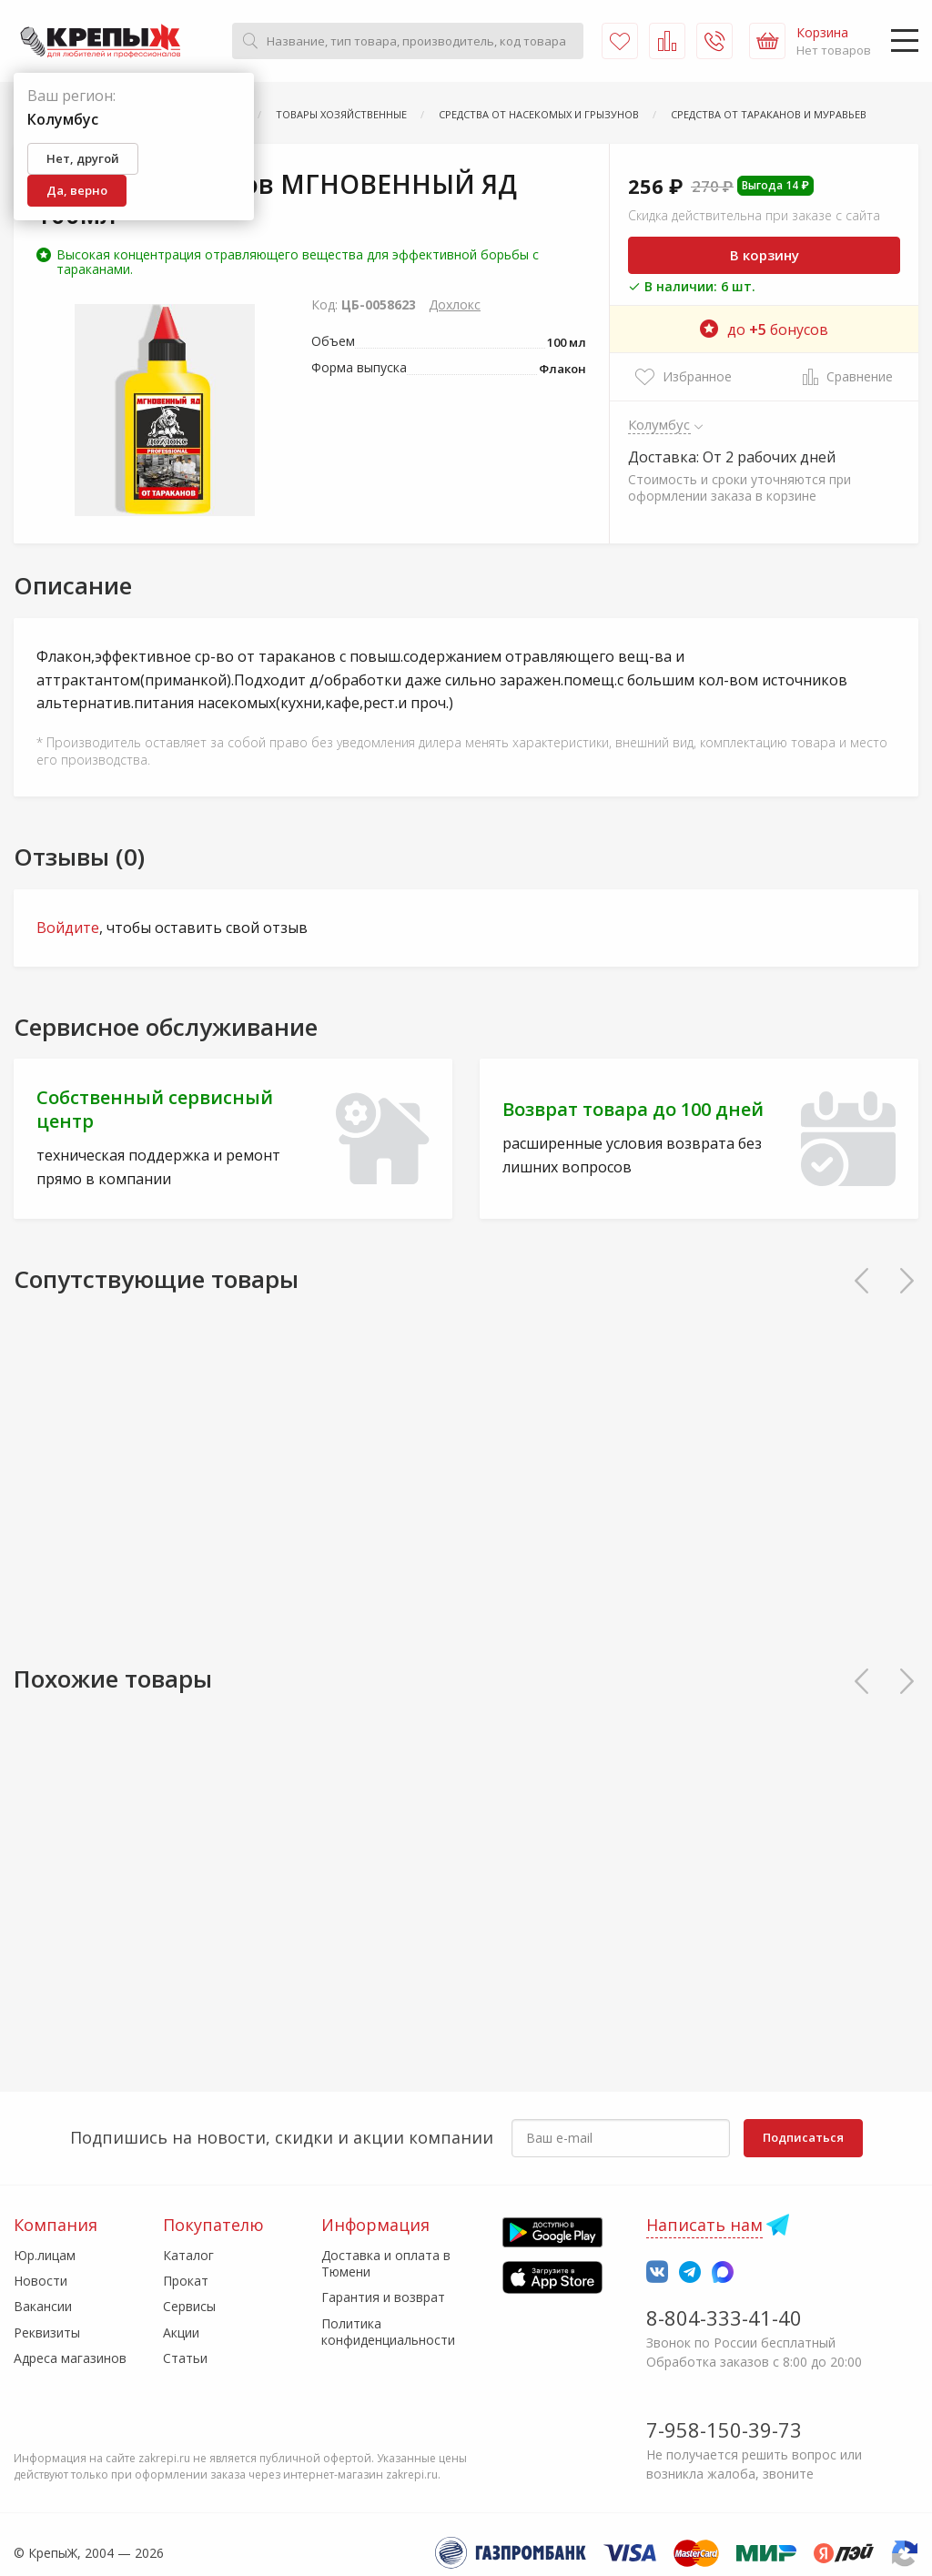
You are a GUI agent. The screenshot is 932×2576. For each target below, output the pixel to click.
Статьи (185, 2358)
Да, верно (76, 190)
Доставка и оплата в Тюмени (386, 2263)
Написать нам (704, 2225)
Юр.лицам (45, 2255)
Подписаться (803, 2137)
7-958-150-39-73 (724, 2429)
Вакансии (43, 2306)
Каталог (188, 2255)
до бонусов (764, 329)
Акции (181, 2332)
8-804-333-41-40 (724, 2317)
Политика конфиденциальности (388, 2331)
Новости (40, 2280)
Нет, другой (82, 158)
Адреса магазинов (70, 2358)
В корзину (764, 255)
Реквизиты (47, 2332)
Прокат (185, 2280)
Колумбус (659, 424)
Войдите (67, 928)
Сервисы (189, 2306)
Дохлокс (455, 304)
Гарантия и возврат (383, 2297)
